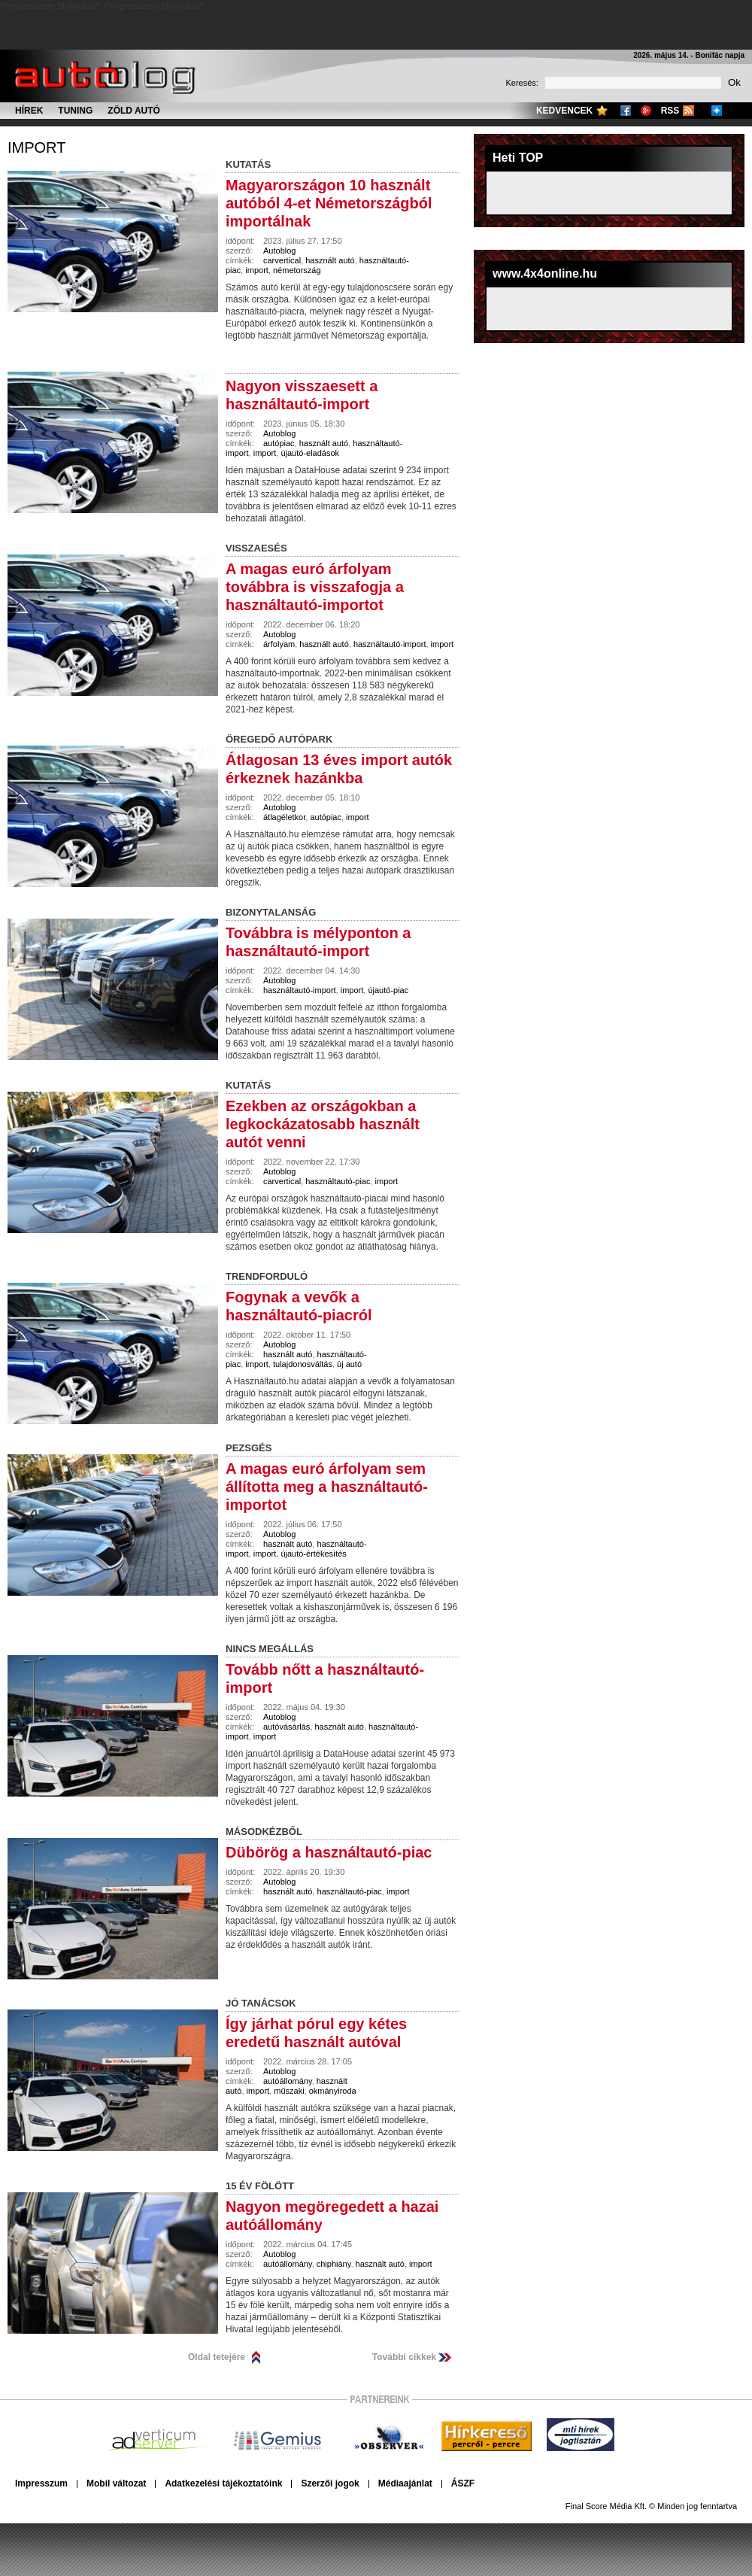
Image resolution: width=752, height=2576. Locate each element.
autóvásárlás (286, 1726)
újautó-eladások (309, 452)
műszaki (289, 2090)
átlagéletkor (284, 817)
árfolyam (279, 644)
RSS (670, 110)
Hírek (29, 110)
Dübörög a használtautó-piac (329, 1852)
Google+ (646, 110)
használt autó (329, 260)
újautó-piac (388, 990)
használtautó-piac (337, 1181)
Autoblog (279, 250)
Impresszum (41, 2483)
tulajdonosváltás (302, 1363)
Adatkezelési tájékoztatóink (223, 2483)
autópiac (279, 443)
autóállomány (287, 2080)
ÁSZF (463, 2483)
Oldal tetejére (216, 2357)
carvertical (282, 260)
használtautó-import (389, 644)
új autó (349, 1363)
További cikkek (404, 2357)
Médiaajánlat (405, 2483)
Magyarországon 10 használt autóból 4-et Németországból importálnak (329, 203)
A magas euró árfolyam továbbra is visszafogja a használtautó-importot (315, 586)
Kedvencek (564, 110)
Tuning (75, 110)
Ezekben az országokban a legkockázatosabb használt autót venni (323, 1124)
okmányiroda (332, 2090)
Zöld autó (134, 110)
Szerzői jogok (330, 2483)
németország (297, 270)
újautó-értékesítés (313, 1553)
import (36, 147)
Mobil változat (116, 2483)
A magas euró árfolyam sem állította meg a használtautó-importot (327, 1486)
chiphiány (334, 2263)
